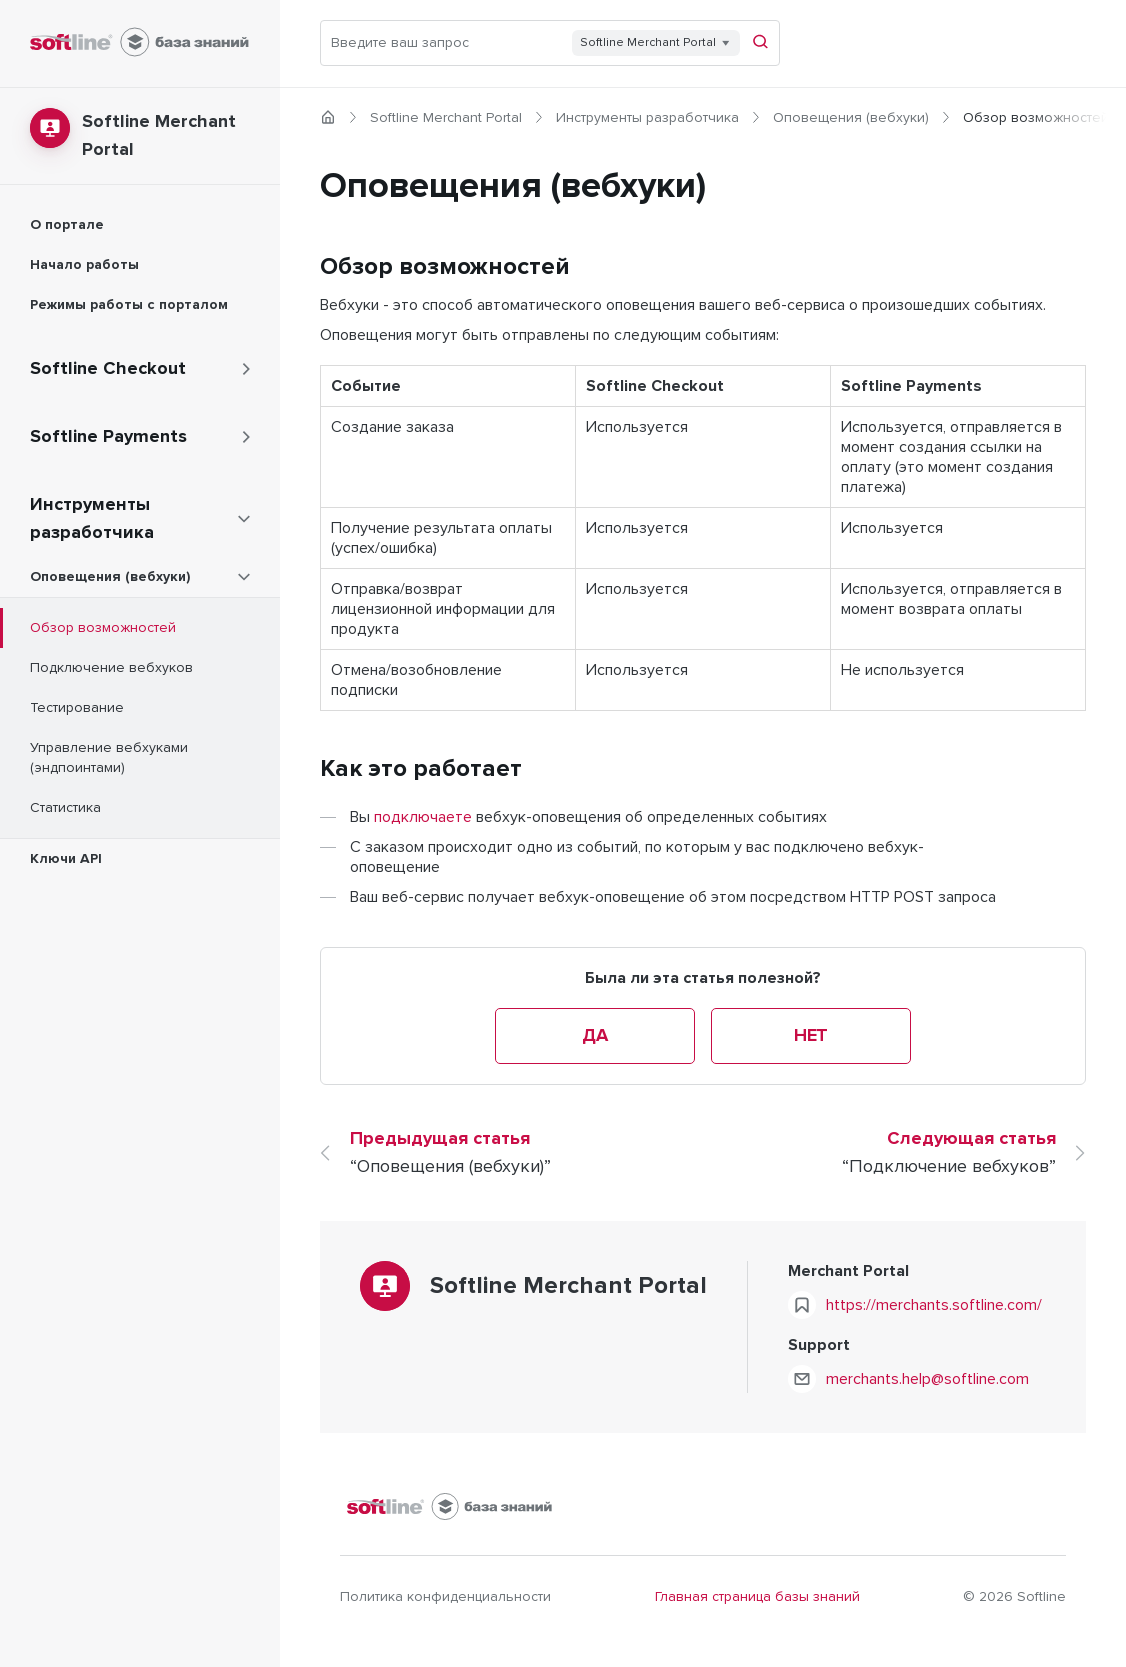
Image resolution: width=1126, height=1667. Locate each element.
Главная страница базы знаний (757, 1597)
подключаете (423, 817)
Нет (811, 1036)
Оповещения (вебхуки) (851, 118)
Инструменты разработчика (647, 118)
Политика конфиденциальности (445, 1597)
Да (594, 1036)
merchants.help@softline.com (927, 1379)
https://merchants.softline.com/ (934, 1305)
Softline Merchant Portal (446, 118)
